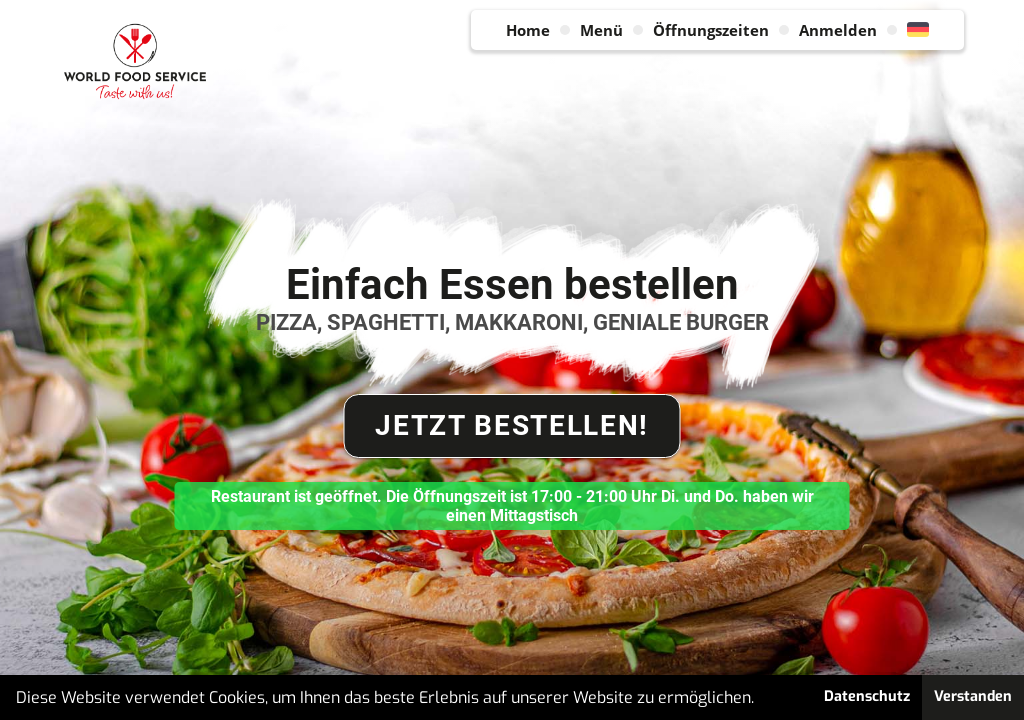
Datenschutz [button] (867, 696)
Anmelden (838, 30)
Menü (601, 30)
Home (528, 30)
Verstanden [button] (973, 696)
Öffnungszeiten (711, 30)
